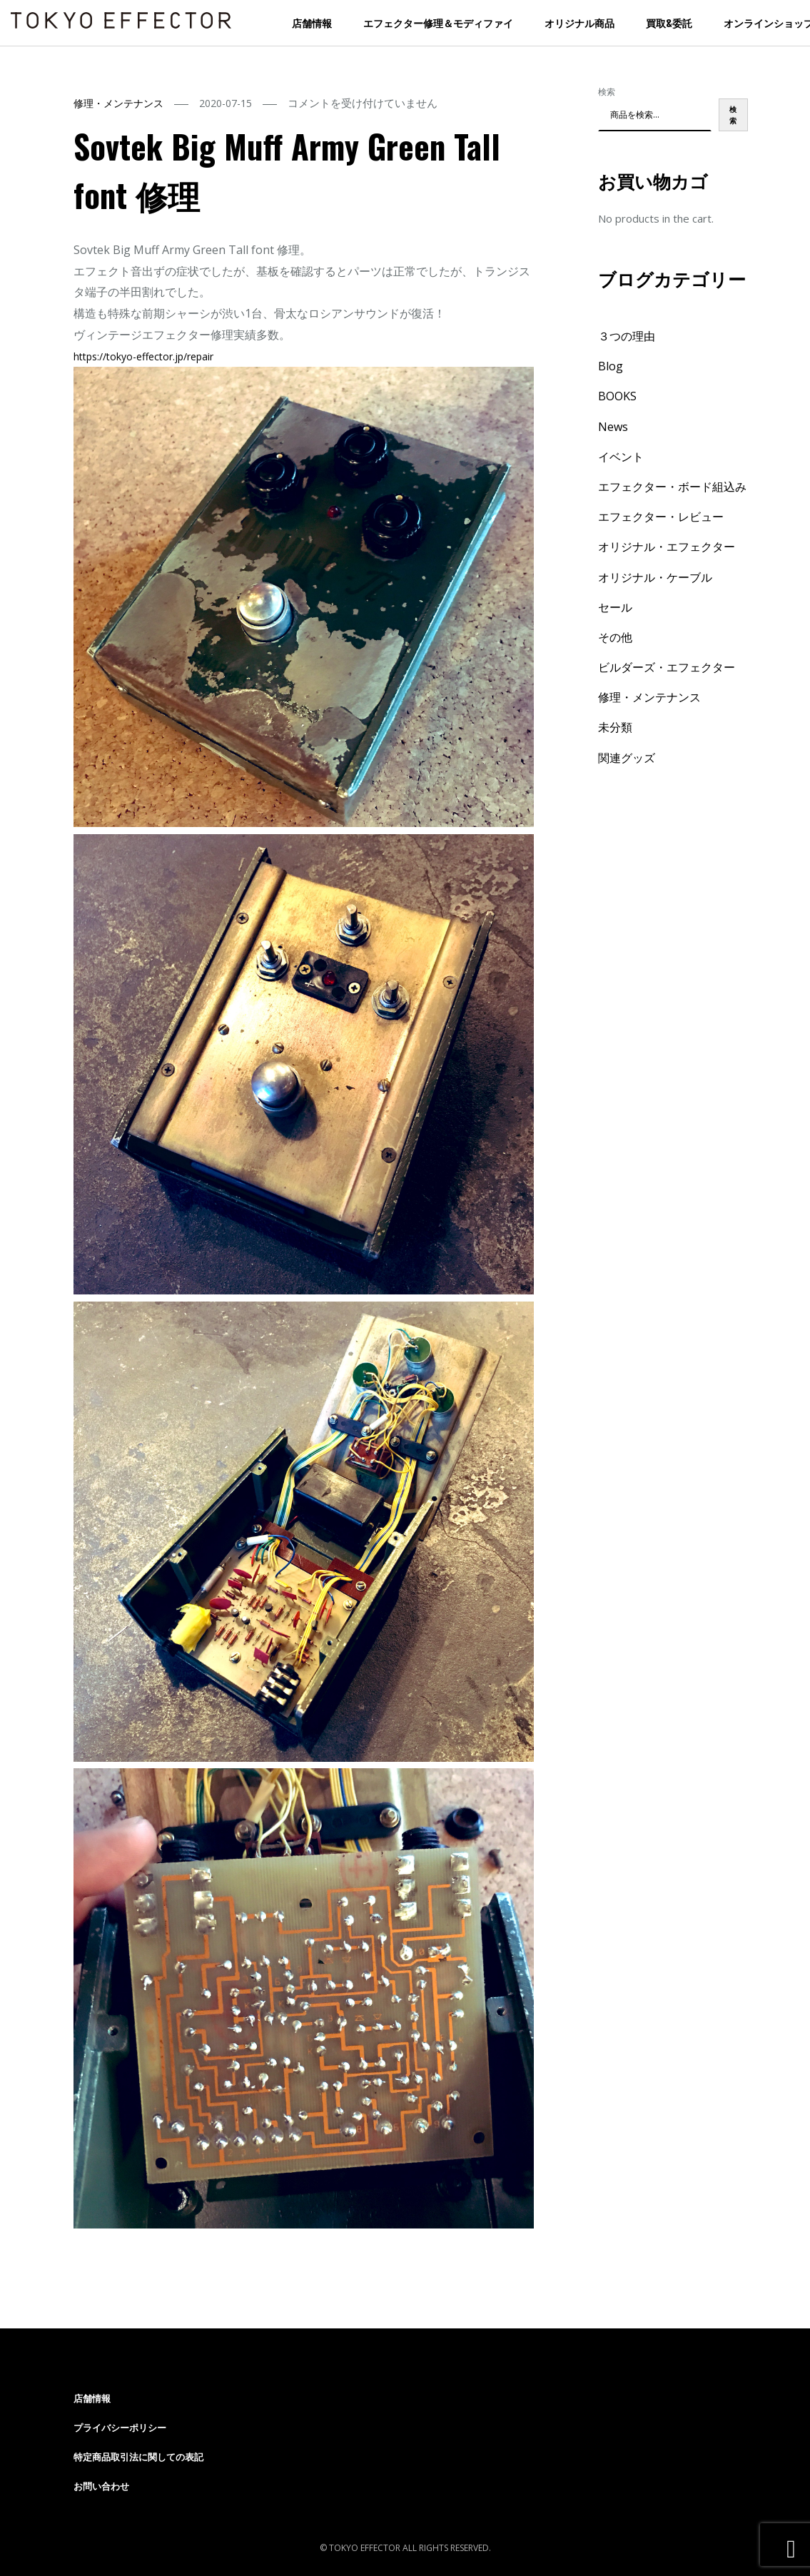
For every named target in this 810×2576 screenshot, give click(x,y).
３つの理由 (626, 336)
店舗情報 (312, 22)
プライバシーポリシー (120, 2427)
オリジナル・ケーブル (655, 577)
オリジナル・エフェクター (666, 546)
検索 (606, 92)
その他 (615, 637)
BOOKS (617, 396)
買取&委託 (669, 22)
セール (615, 607)
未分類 (615, 727)
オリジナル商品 (579, 22)
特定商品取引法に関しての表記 (138, 2456)
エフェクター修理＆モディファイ (438, 22)
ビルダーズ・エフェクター (666, 667)
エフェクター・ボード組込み (672, 487)
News (613, 427)
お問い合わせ (101, 2486)
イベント (621, 457)
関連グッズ (626, 758)
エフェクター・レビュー (661, 516)
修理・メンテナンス (118, 103)
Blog (610, 366)
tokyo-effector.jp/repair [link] (143, 356)
